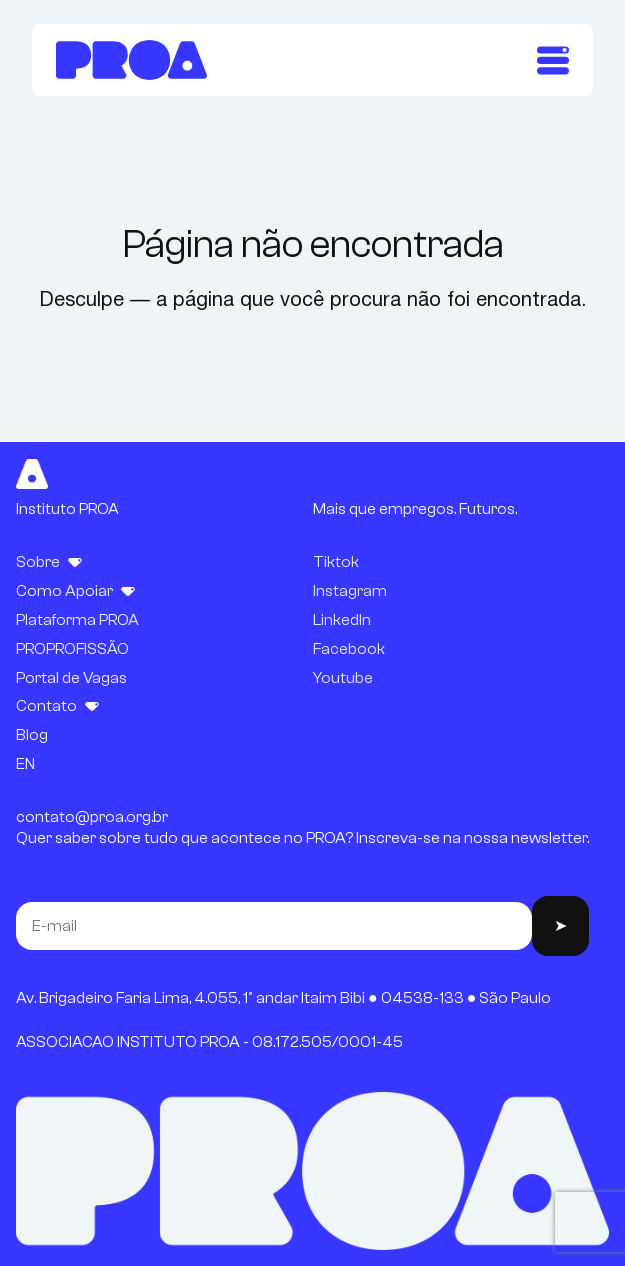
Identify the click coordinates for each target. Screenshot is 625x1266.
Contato (46, 706)
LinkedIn (342, 620)
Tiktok (336, 562)
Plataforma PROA (77, 620)
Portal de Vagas (71, 678)
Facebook (349, 649)
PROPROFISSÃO (72, 649)
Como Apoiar (64, 591)
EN (25, 764)
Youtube (343, 678)
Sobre (38, 562)
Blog (32, 735)
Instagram (350, 591)
